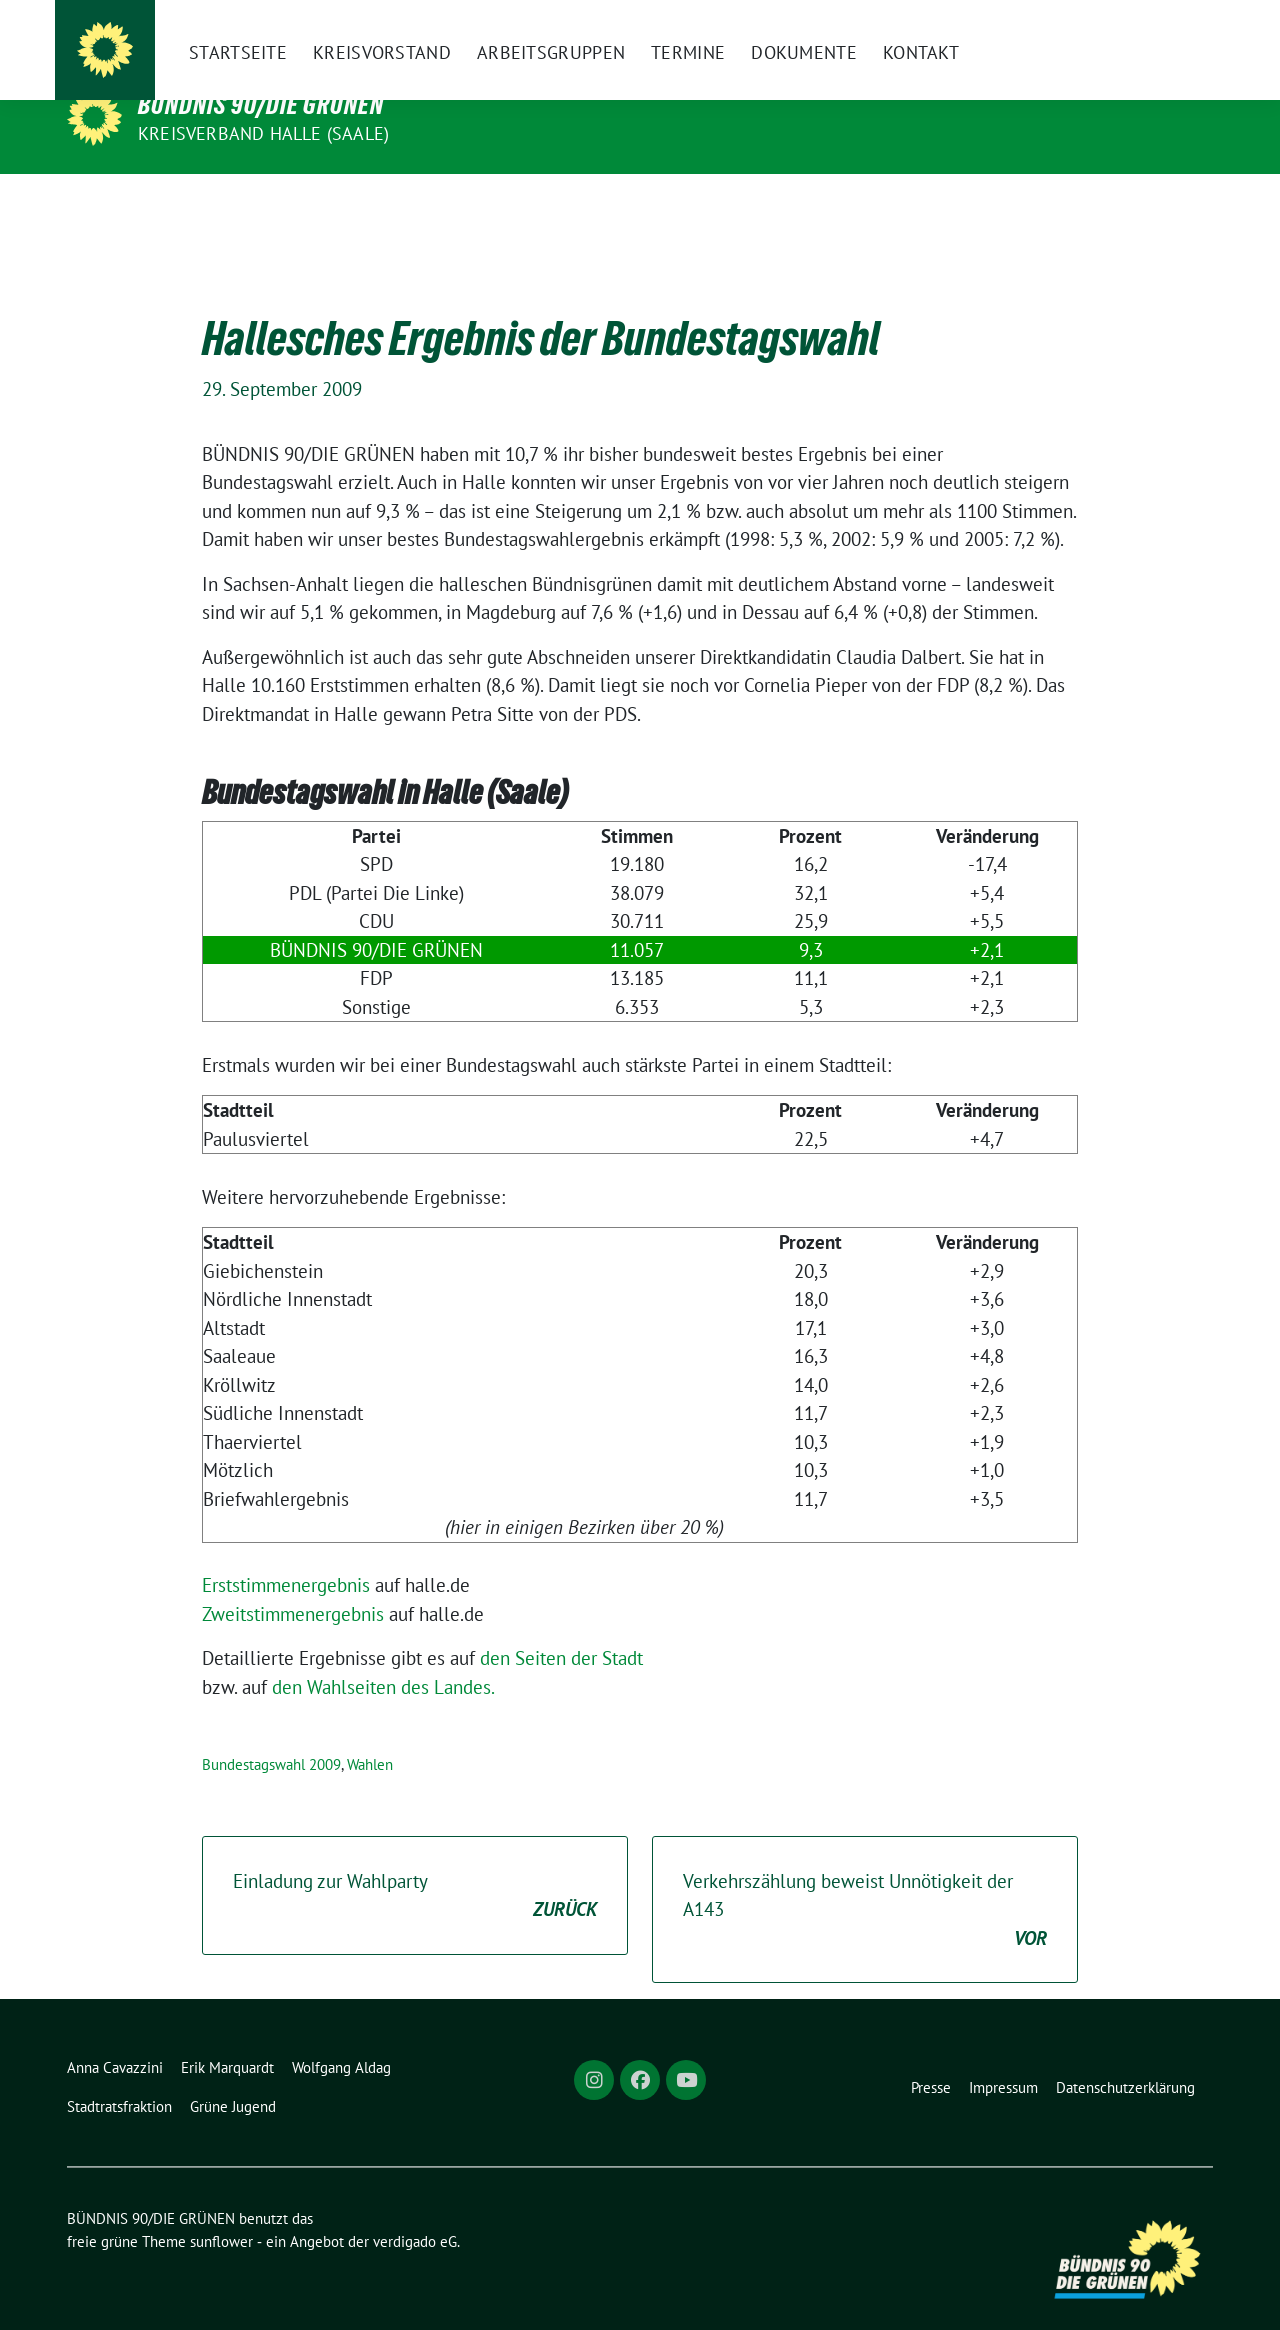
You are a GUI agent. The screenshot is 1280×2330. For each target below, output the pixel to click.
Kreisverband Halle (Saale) (263, 133)
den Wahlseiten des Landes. (383, 1656)
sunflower (221, 2210)
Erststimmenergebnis (286, 1554)
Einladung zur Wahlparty (415, 1865)
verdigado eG (415, 2210)
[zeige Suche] (1177, 31)
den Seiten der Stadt (561, 1627)
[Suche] (1149, 31)
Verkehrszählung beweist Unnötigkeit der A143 (865, 1880)
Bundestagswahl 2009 (271, 1733)
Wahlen (370, 1733)
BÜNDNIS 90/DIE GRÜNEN (261, 105)
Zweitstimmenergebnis (293, 1583)
